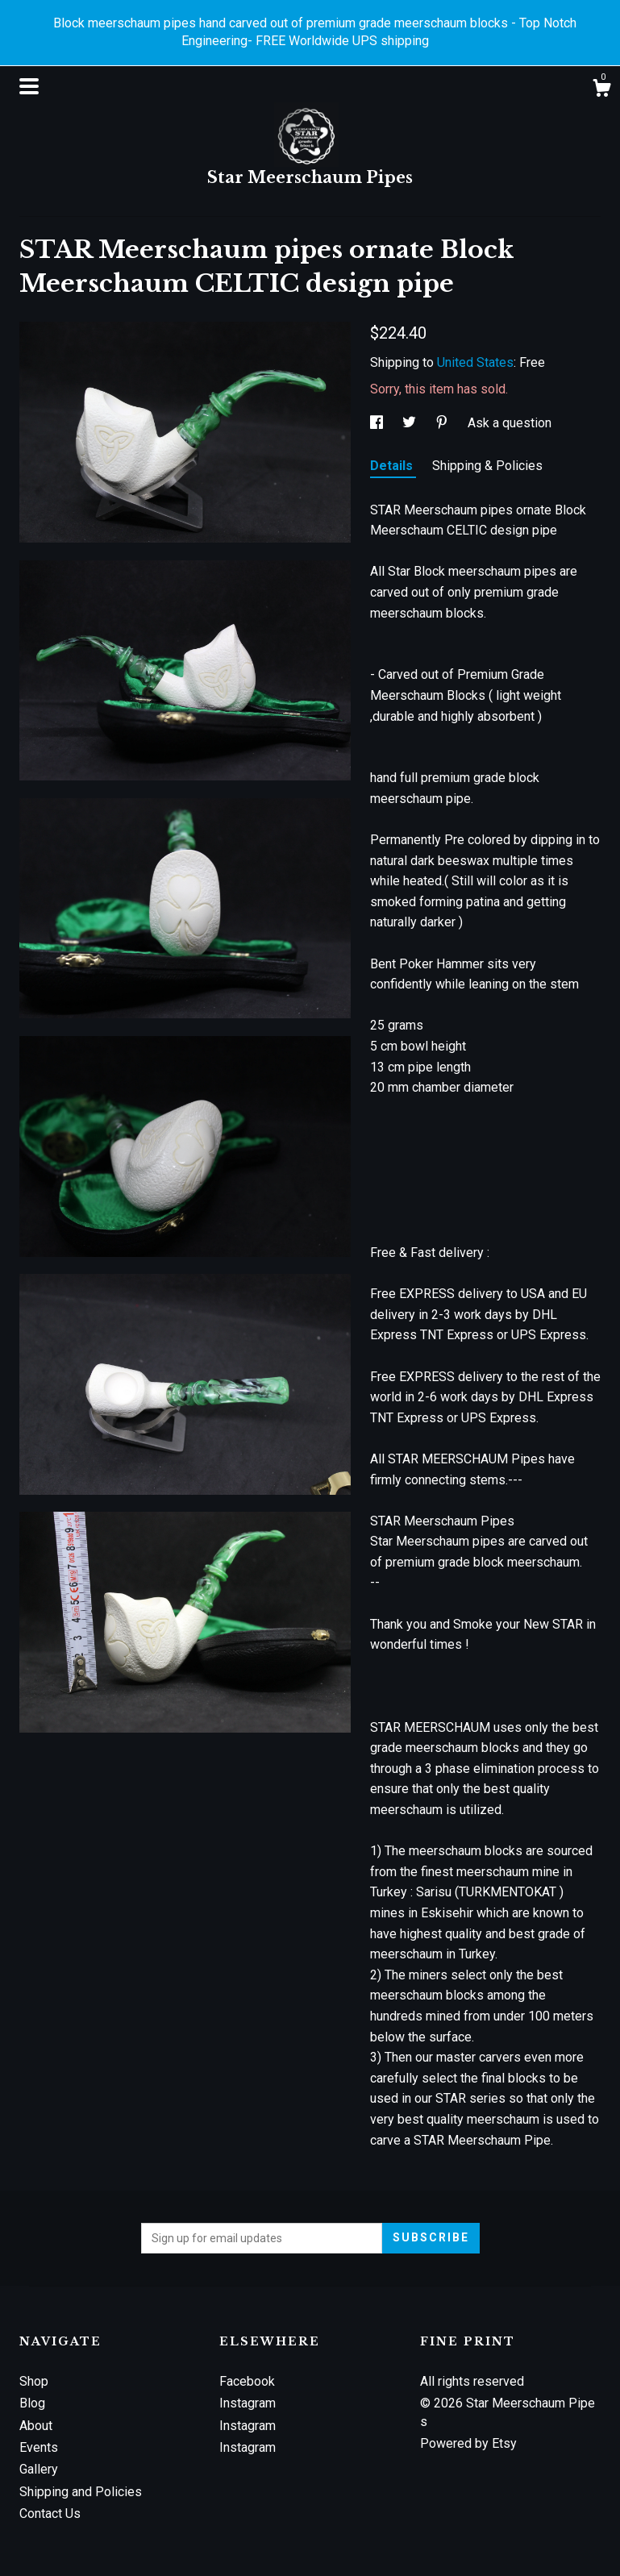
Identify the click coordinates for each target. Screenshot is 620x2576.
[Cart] (601, 90)
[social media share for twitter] (410, 423)
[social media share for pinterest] (443, 423)
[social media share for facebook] (378, 423)
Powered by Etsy (468, 2443)
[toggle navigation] (29, 86)
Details (393, 465)
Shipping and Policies (80, 2491)
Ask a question (509, 423)
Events (38, 2447)
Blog (32, 2403)
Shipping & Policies (487, 465)
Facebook (247, 2381)
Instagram (247, 2403)
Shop (33, 2381)
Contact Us (50, 2513)
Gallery (38, 2469)
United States (475, 362)
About (35, 2425)
